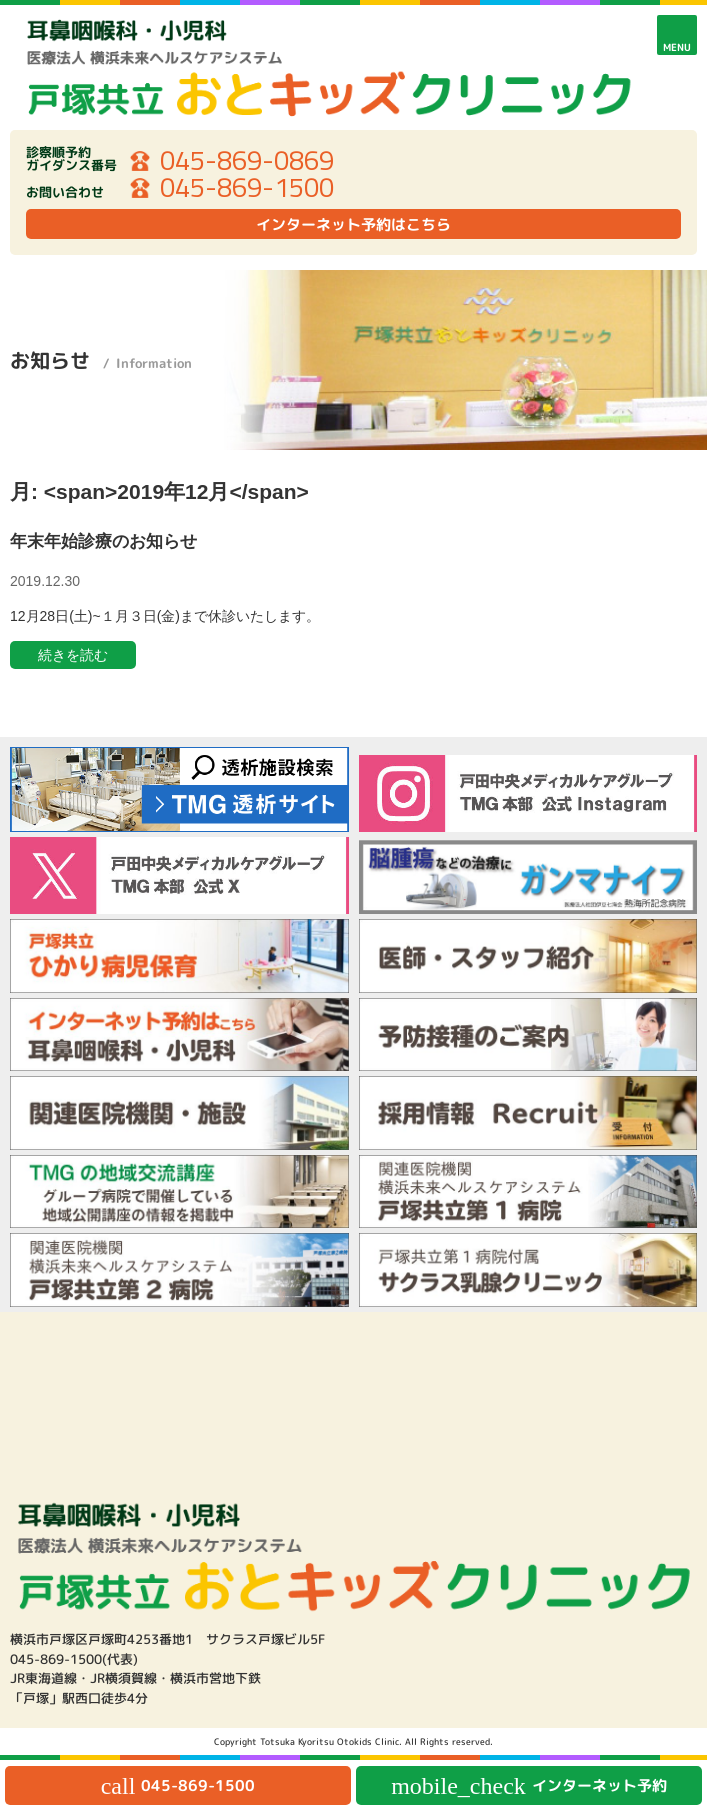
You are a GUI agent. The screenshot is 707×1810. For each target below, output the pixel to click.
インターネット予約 (529, 1786)
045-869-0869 (247, 161)
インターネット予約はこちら (353, 224)
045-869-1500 (247, 188)
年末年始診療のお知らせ (103, 541)
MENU (677, 47)
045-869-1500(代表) (74, 1659)
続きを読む (73, 655)
